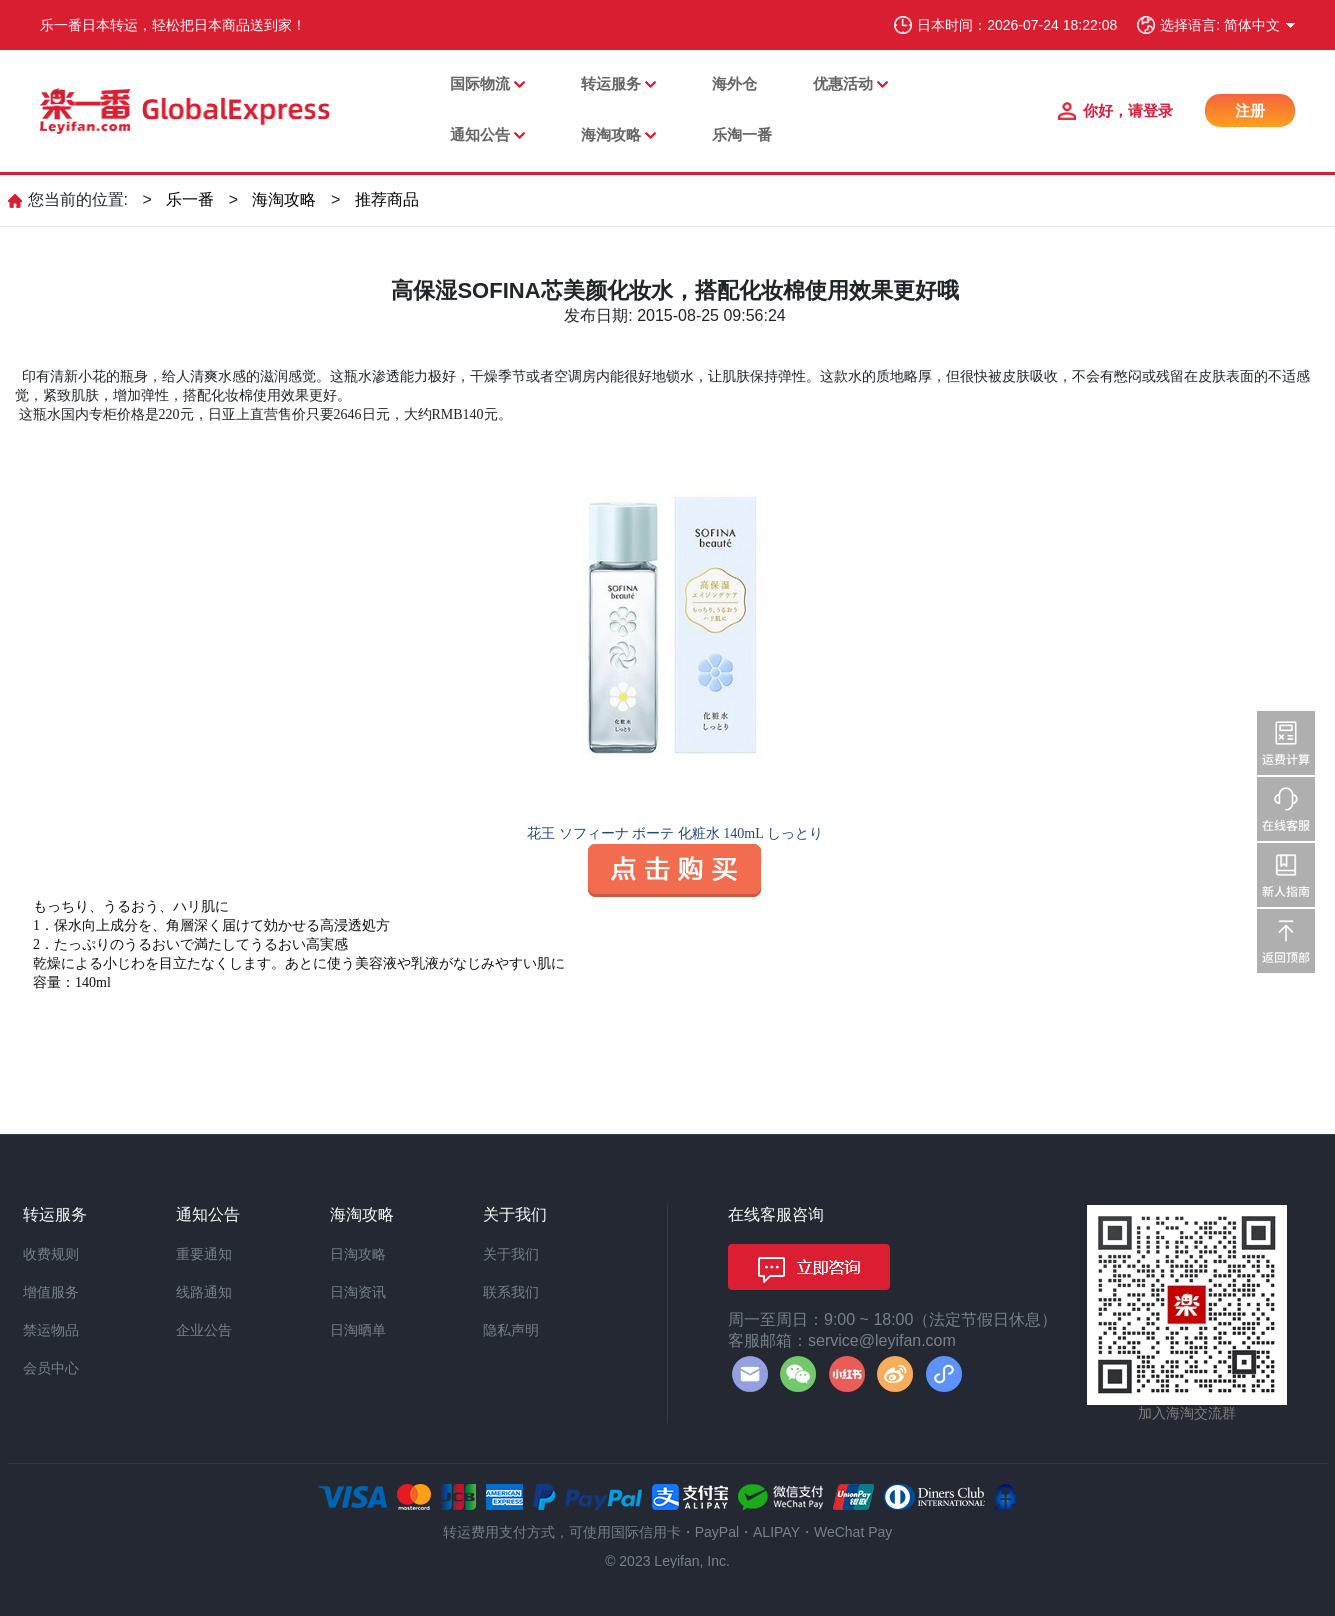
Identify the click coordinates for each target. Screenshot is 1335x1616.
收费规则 (51, 1254)
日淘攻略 (358, 1254)
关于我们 (511, 1254)
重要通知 (204, 1254)
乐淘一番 (742, 134)
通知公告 (480, 134)
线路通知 (204, 1292)
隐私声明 (511, 1330)
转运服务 (611, 83)
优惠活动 (843, 83)
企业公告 (204, 1330)
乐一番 (190, 199)
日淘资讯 (358, 1292)
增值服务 (51, 1292)
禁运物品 (51, 1330)
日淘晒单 (358, 1330)
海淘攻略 (611, 134)
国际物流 (480, 83)
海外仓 (734, 83)
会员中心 (51, 1368)
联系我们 (511, 1292)
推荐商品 (387, 199)
